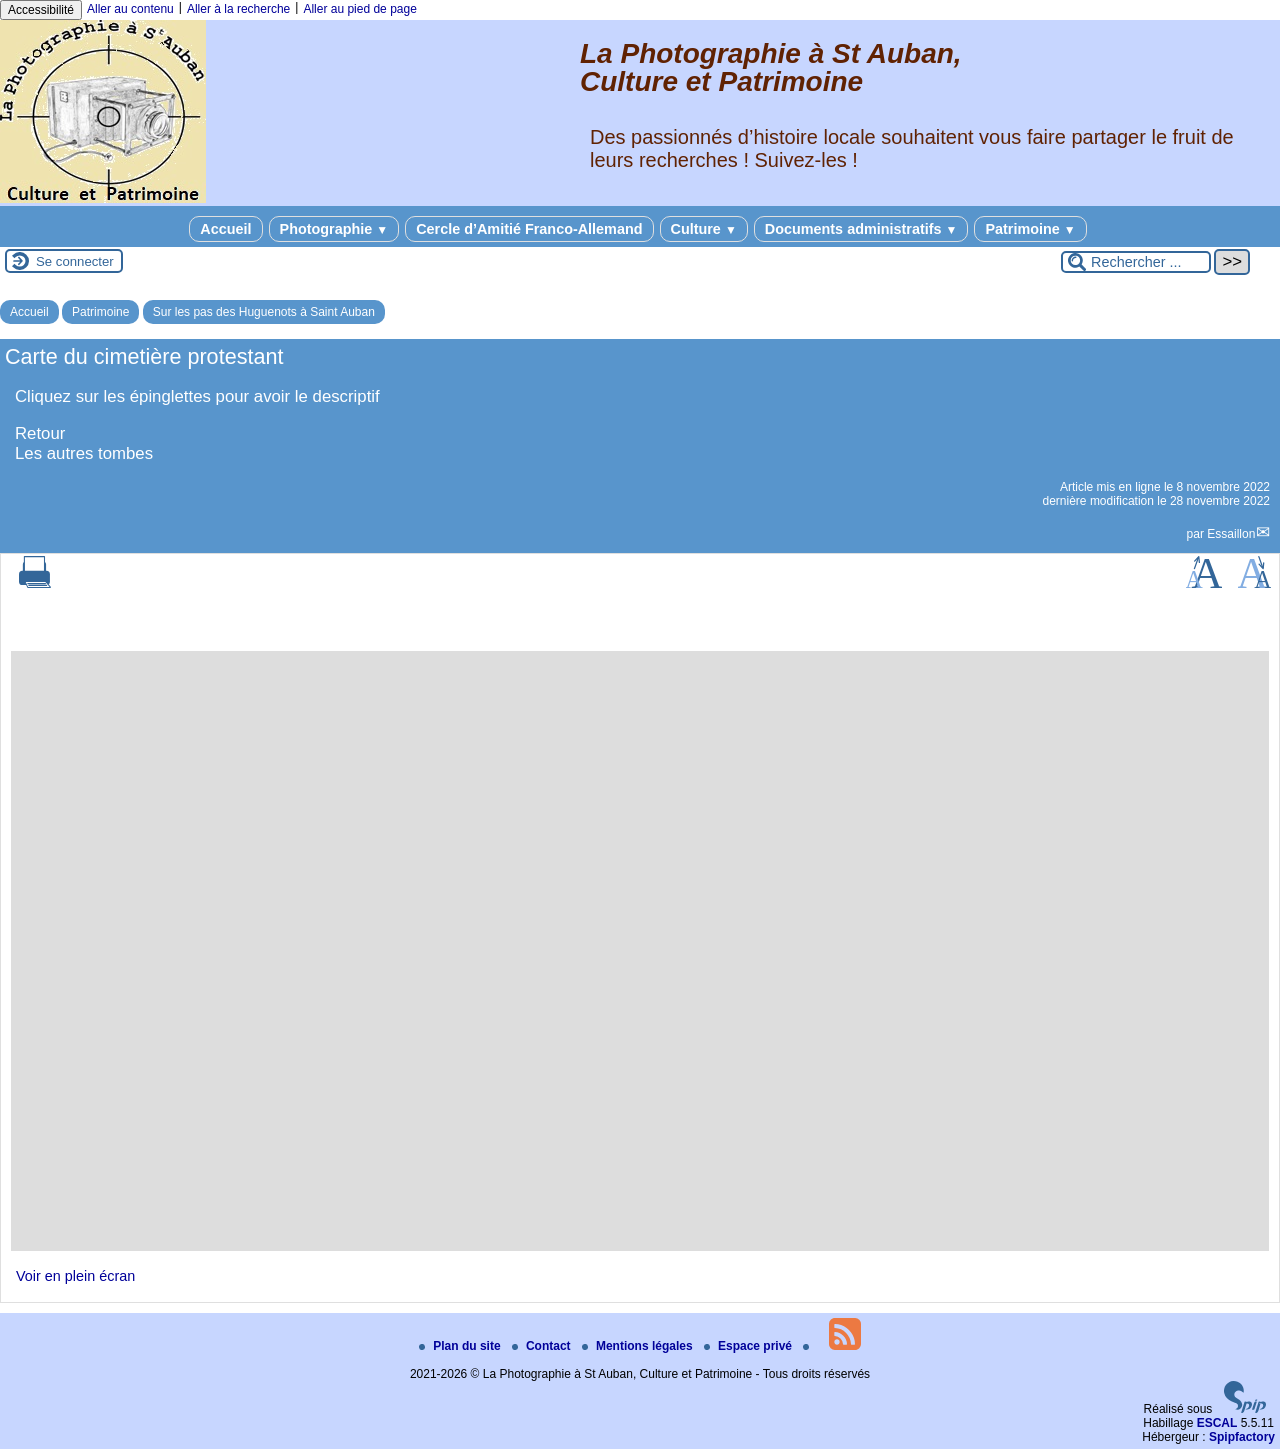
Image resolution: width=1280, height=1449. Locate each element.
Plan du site (461, 1346)
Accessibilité (41, 10)
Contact (543, 1346)
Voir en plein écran (75, 1276)
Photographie (334, 229)
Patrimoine (1030, 229)
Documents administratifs (861, 229)
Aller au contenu (130, 9)
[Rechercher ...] (1136, 262)
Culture (704, 229)
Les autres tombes (84, 453)
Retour (40, 433)
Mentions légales (639, 1346)
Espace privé (749, 1346)
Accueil (225, 229)
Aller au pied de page (359, 9)
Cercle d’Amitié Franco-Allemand (529, 229)
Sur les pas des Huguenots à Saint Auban (264, 312)
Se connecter (75, 261)
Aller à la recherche (238, 9)
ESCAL (1217, 1423)
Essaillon (1231, 534)
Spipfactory (1242, 1437)
